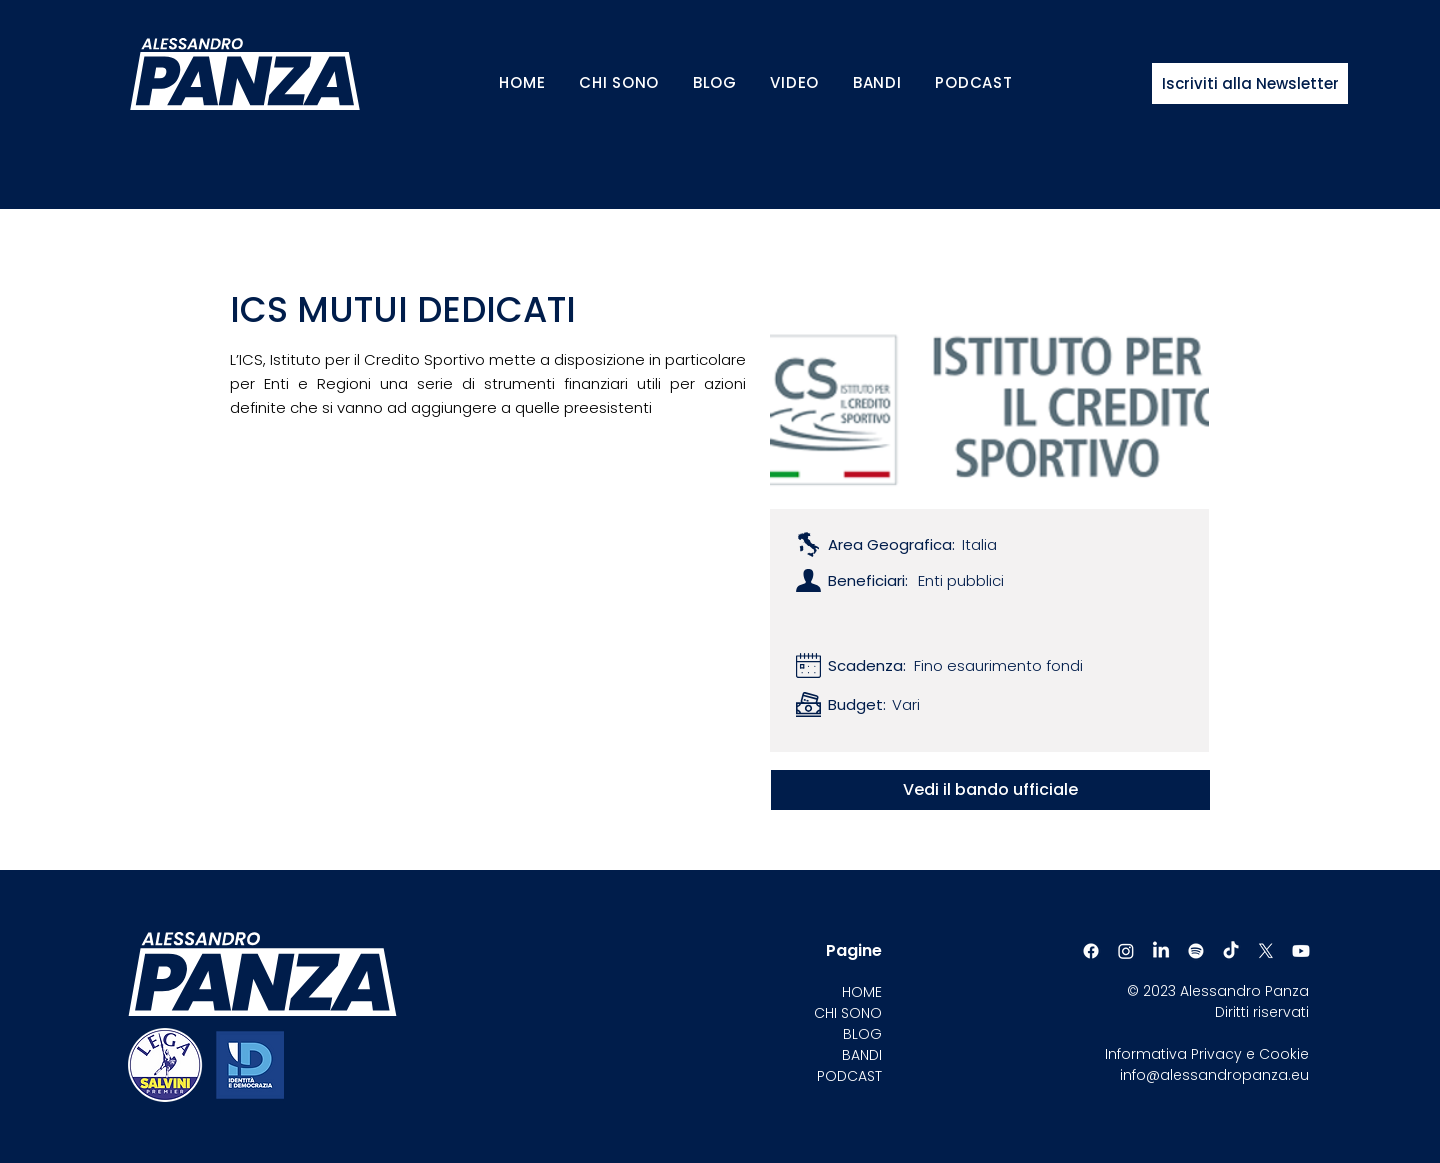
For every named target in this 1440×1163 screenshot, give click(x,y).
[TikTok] (1231, 951)
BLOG (862, 1034)
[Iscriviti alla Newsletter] (1250, 83)
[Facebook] (1091, 951)
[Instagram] (1126, 951)
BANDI (862, 1055)
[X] (1266, 951)
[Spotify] (1196, 951)
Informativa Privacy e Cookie (1207, 1054)
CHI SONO (848, 1013)
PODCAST (849, 1076)
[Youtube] (1301, 951)
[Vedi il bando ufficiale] (990, 790)
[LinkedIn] (1161, 951)
